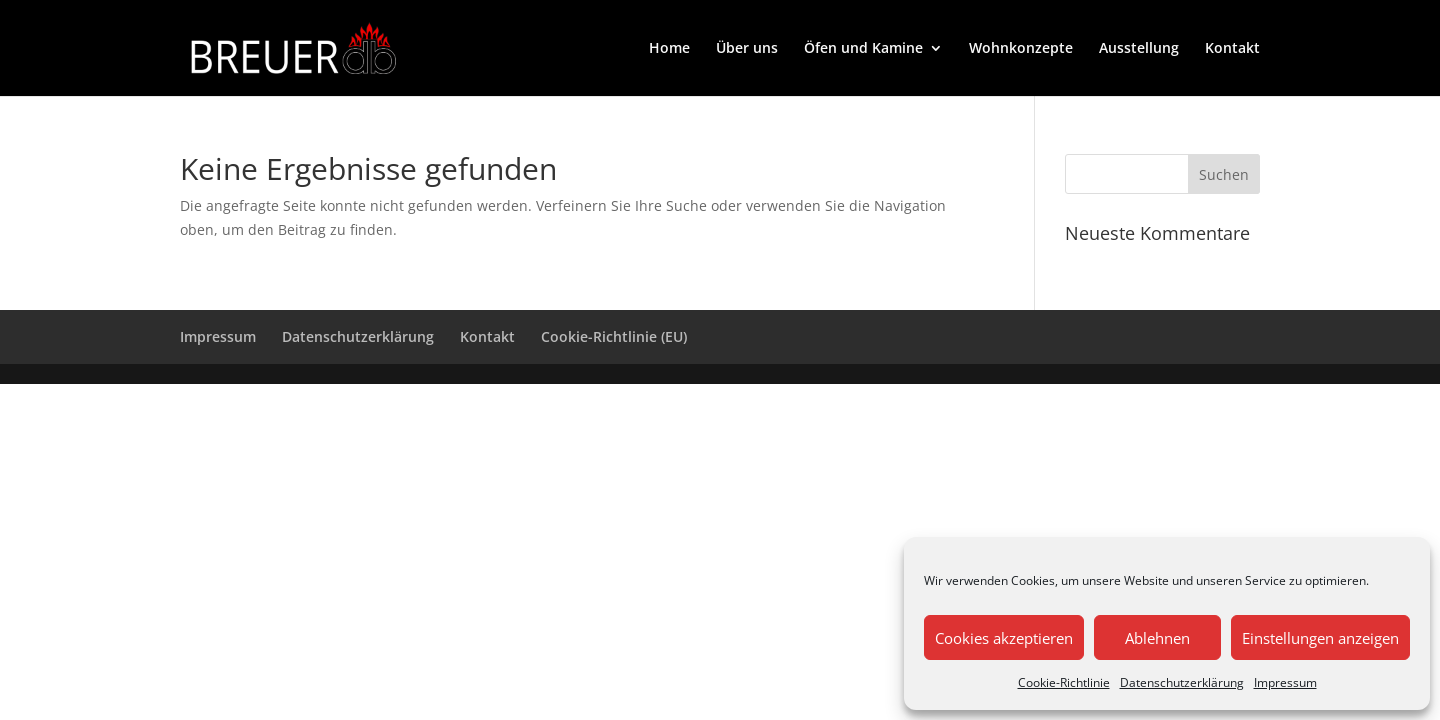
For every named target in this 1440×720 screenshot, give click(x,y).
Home (669, 49)
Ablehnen (1157, 638)
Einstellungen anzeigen (1320, 638)
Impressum (1285, 682)
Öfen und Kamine (863, 49)
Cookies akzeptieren (1004, 638)
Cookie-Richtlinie (1064, 682)
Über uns (747, 49)
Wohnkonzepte (1021, 49)
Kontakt (1232, 49)
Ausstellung (1139, 49)
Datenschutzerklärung (1182, 682)
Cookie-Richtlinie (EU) (614, 336)
